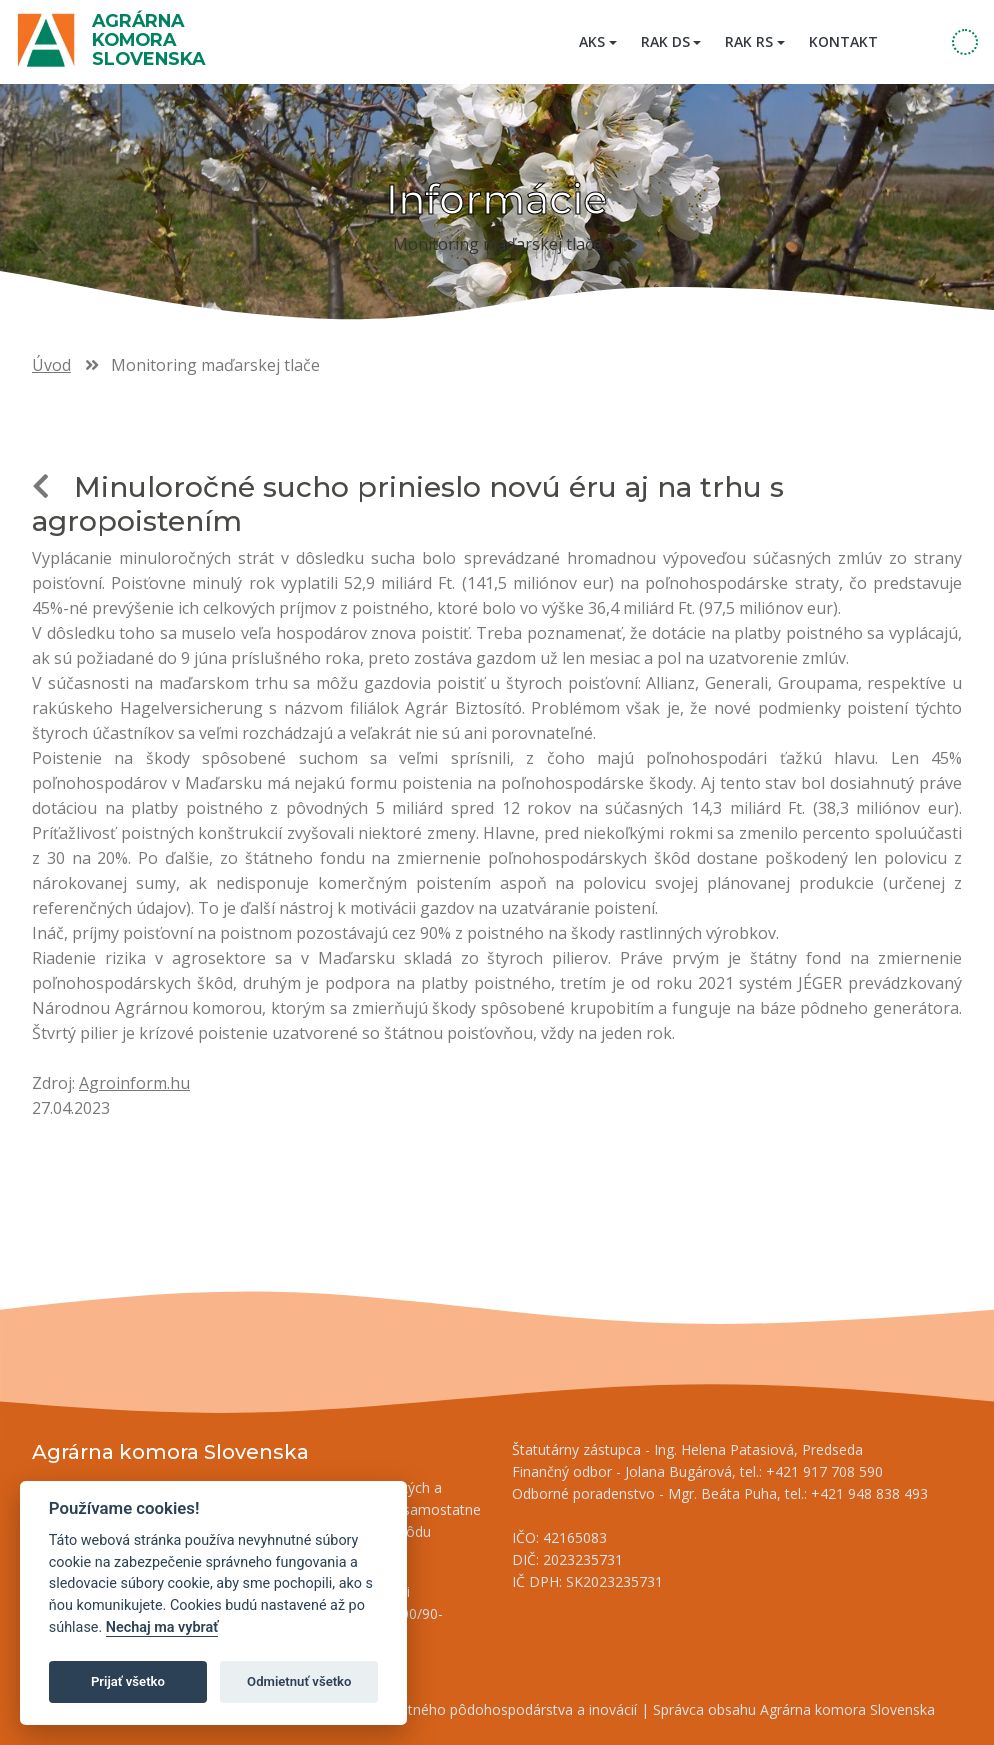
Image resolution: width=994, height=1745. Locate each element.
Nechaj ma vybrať (162, 1627)
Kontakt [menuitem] (843, 41)
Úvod (51, 365)
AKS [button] (592, 41)
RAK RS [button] (749, 41)
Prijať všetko (128, 1681)
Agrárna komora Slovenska (148, 39)
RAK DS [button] (665, 41)
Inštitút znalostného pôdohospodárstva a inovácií (477, 1709)
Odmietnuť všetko (299, 1681)
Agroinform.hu (134, 1083)
